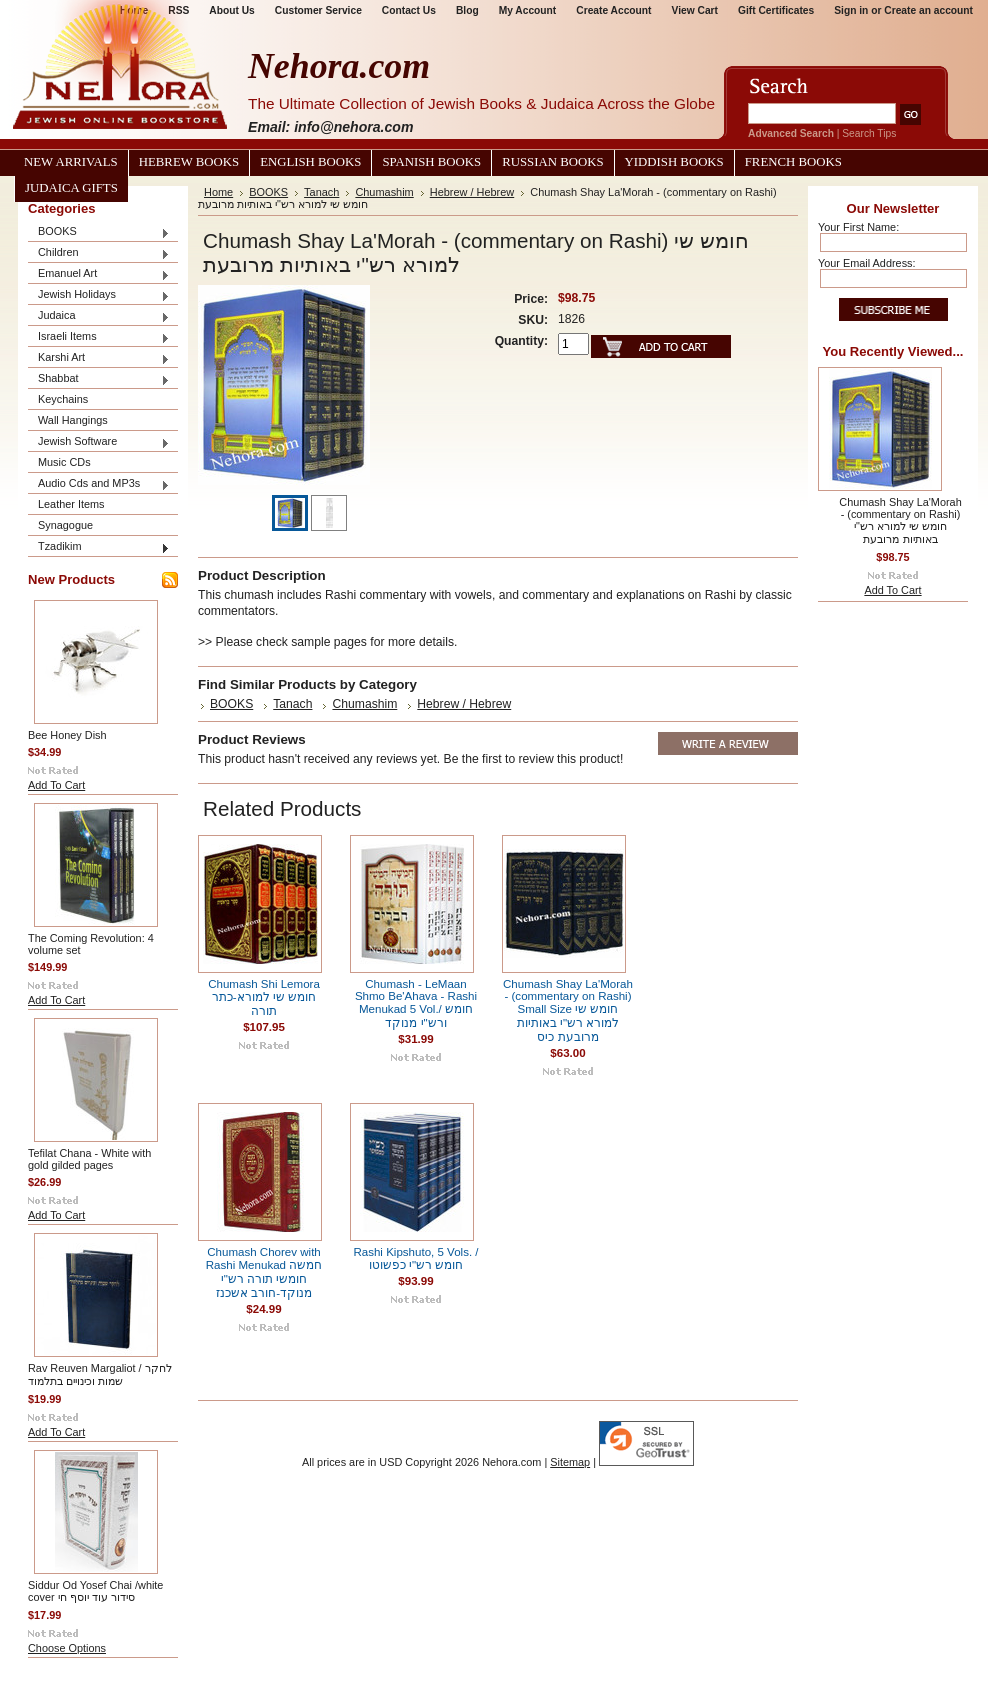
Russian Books (552, 162)
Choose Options (67, 1648)
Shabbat (99, 379)
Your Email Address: (867, 263)
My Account (528, 10)
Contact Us (409, 10)
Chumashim (384, 192)
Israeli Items (99, 337)
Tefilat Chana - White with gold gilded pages (89, 1159)
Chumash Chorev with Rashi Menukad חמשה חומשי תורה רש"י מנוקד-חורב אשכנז (264, 1272)
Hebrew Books (189, 162)
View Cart (695, 10)
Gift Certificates (776, 10)
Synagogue (65, 525)
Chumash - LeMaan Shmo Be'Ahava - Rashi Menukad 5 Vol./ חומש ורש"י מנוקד (416, 1003)
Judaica (99, 316)
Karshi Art (99, 358)
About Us (231, 10)
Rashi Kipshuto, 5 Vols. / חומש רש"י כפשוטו (415, 1258)
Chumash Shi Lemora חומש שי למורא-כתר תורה (264, 997)
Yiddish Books (674, 162)
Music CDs (64, 462)
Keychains (63, 399)
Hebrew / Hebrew (472, 192)
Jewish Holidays (99, 295)
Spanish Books (431, 162)
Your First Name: (858, 227)
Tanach (321, 192)
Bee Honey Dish (67, 735)
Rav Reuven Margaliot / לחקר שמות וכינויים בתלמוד (100, 1374)
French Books (793, 162)
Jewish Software (99, 442)
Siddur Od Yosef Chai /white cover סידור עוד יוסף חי (95, 1591)
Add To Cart (56, 785)
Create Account (613, 10)
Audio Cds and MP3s (99, 484)
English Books (310, 162)
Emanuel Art (99, 274)
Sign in (851, 10)
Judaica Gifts (71, 188)
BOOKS (99, 232)
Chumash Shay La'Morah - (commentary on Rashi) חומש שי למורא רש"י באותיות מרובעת (900, 520)
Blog (467, 10)
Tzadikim (99, 547)
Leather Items (71, 504)
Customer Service (318, 10)
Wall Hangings (73, 420)
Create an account (928, 10)
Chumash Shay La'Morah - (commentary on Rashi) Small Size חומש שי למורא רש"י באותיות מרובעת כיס (568, 1010)
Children (99, 253)
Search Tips (869, 133)
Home (218, 192)
